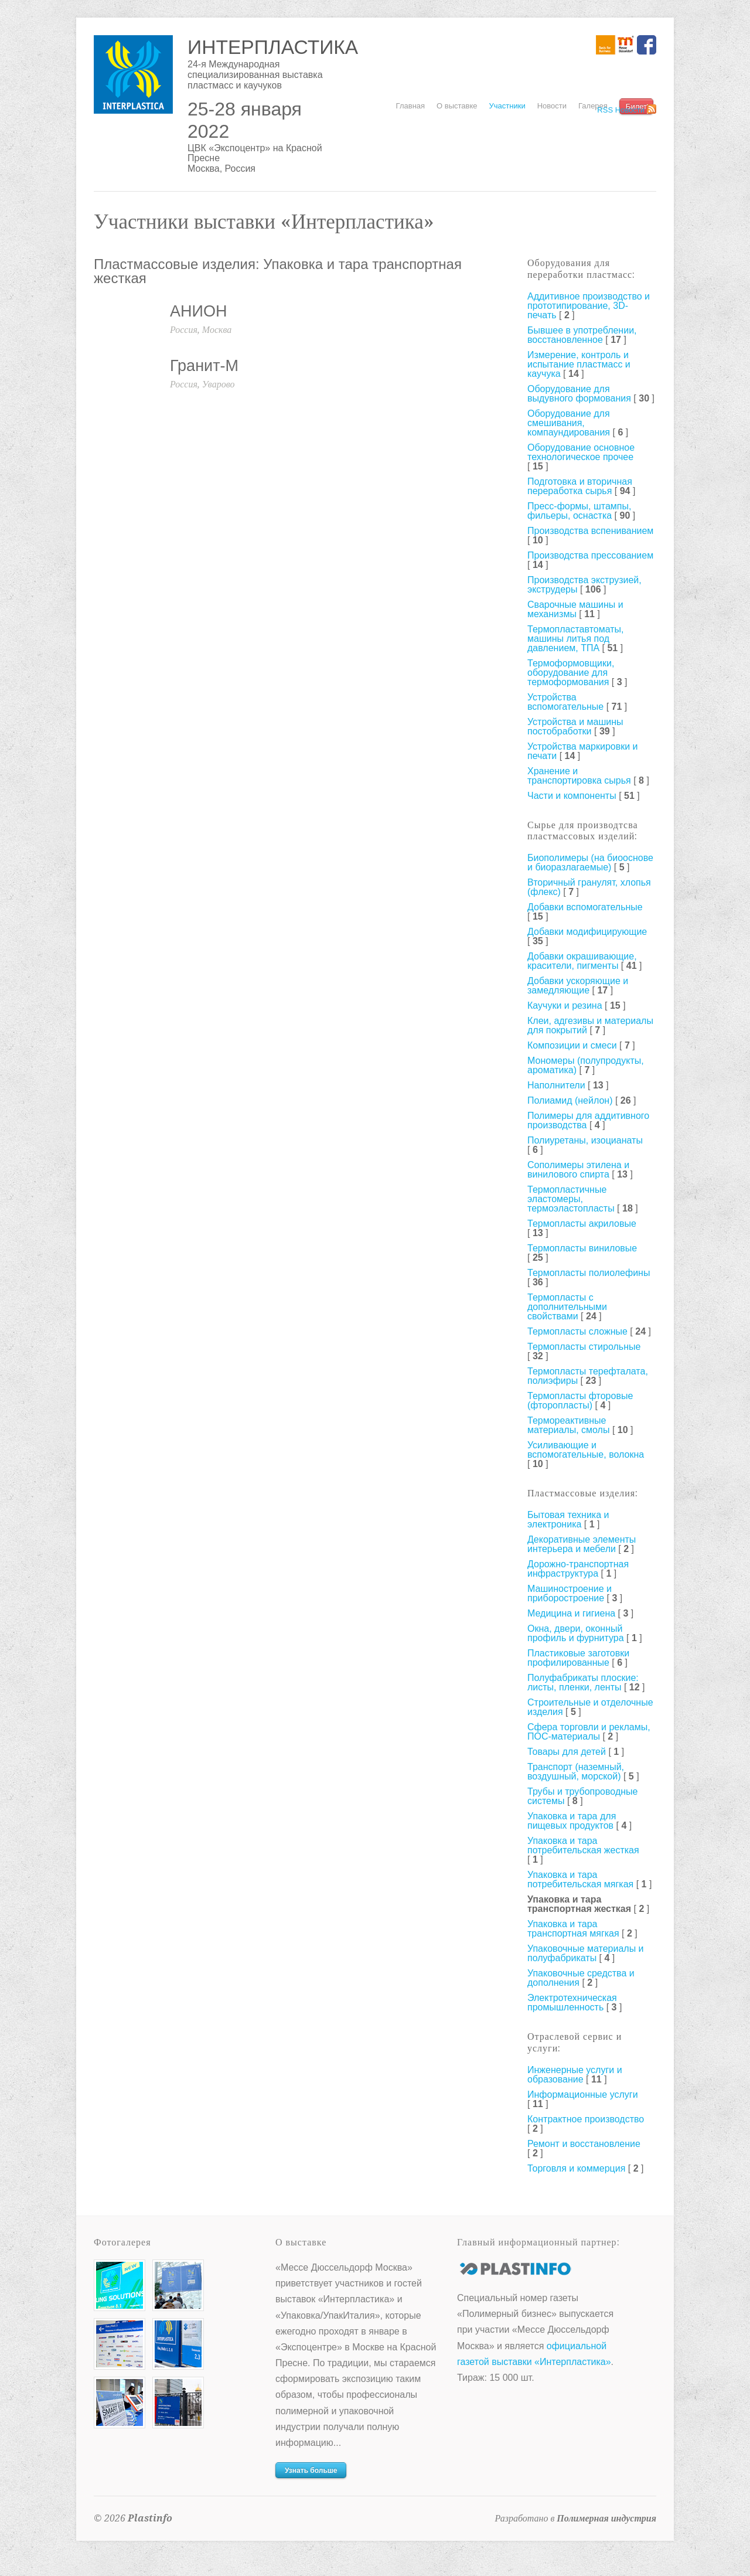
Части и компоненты (571, 796)
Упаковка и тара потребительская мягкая (580, 1879)
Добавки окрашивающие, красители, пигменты (582, 961)
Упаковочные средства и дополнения (581, 1978)
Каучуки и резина (564, 1005)
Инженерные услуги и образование (574, 2074)
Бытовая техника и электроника (568, 1519)
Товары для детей (566, 1752)
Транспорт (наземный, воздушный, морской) (575, 1771)
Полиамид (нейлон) (570, 1100)
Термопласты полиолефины (588, 1273)
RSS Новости (621, 110)
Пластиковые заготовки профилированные (578, 1658)
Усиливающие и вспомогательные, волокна (585, 1449)
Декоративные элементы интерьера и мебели (581, 1544)
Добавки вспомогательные (585, 907)
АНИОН (198, 311)
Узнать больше (311, 2470)
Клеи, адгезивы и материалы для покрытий (590, 1025)
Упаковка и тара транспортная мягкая (573, 1928)
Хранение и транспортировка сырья (579, 775)
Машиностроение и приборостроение (569, 1593)
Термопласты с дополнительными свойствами (567, 1306)
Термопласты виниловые (582, 1248)
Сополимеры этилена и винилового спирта (578, 1169)
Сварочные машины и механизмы (575, 609)
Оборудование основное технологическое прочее (581, 452)
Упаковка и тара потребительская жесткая (583, 1845)
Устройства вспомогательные (565, 702)
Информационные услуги (582, 2094)
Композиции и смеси (572, 1045)
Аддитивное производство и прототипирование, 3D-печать (588, 305)
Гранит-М (204, 366)
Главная (410, 105)
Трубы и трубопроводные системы (582, 1796)
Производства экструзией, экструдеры (584, 584)
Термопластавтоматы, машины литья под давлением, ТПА (575, 638)
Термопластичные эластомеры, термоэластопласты (571, 1199)
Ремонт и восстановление (583, 2144)
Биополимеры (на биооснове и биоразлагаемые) (590, 862)
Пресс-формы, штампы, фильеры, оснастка (579, 510)
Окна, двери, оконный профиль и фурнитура (575, 1633)
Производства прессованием (590, 555)
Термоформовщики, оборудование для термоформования (570, 672)
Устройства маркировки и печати (582, 751)
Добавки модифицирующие (587, 932)
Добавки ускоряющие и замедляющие (577, 985)
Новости (552, 105)
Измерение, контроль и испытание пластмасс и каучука (578, 364)
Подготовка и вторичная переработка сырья (579, 486)
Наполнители (556, 1085)
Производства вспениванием (590, 531)
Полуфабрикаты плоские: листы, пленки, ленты (583, 1682)
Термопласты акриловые (581, 1224)
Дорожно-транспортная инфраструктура (578, 1568)
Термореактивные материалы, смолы (568, 1425)
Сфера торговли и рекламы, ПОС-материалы (588, 1731)
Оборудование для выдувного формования (579, 393)
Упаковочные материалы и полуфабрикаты (585, 1953)
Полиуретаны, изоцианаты (585, 1140)
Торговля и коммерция (576, 2168)
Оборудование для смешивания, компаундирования (568, 423)
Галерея (593, 105)
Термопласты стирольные (583, 1347)
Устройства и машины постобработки (575, 726)
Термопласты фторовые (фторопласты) (580, 1400)
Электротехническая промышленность (572, 2002)
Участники (507, 105)
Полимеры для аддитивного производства (588, 1120)
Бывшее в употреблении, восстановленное (582, 335)
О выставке (457, 105)
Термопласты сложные (577, 1331)
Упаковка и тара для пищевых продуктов (571, 1820)
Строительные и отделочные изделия (590, 1707)
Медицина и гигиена (571, 1613)
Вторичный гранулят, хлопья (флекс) (589, 887)
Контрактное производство (585, 2119)
